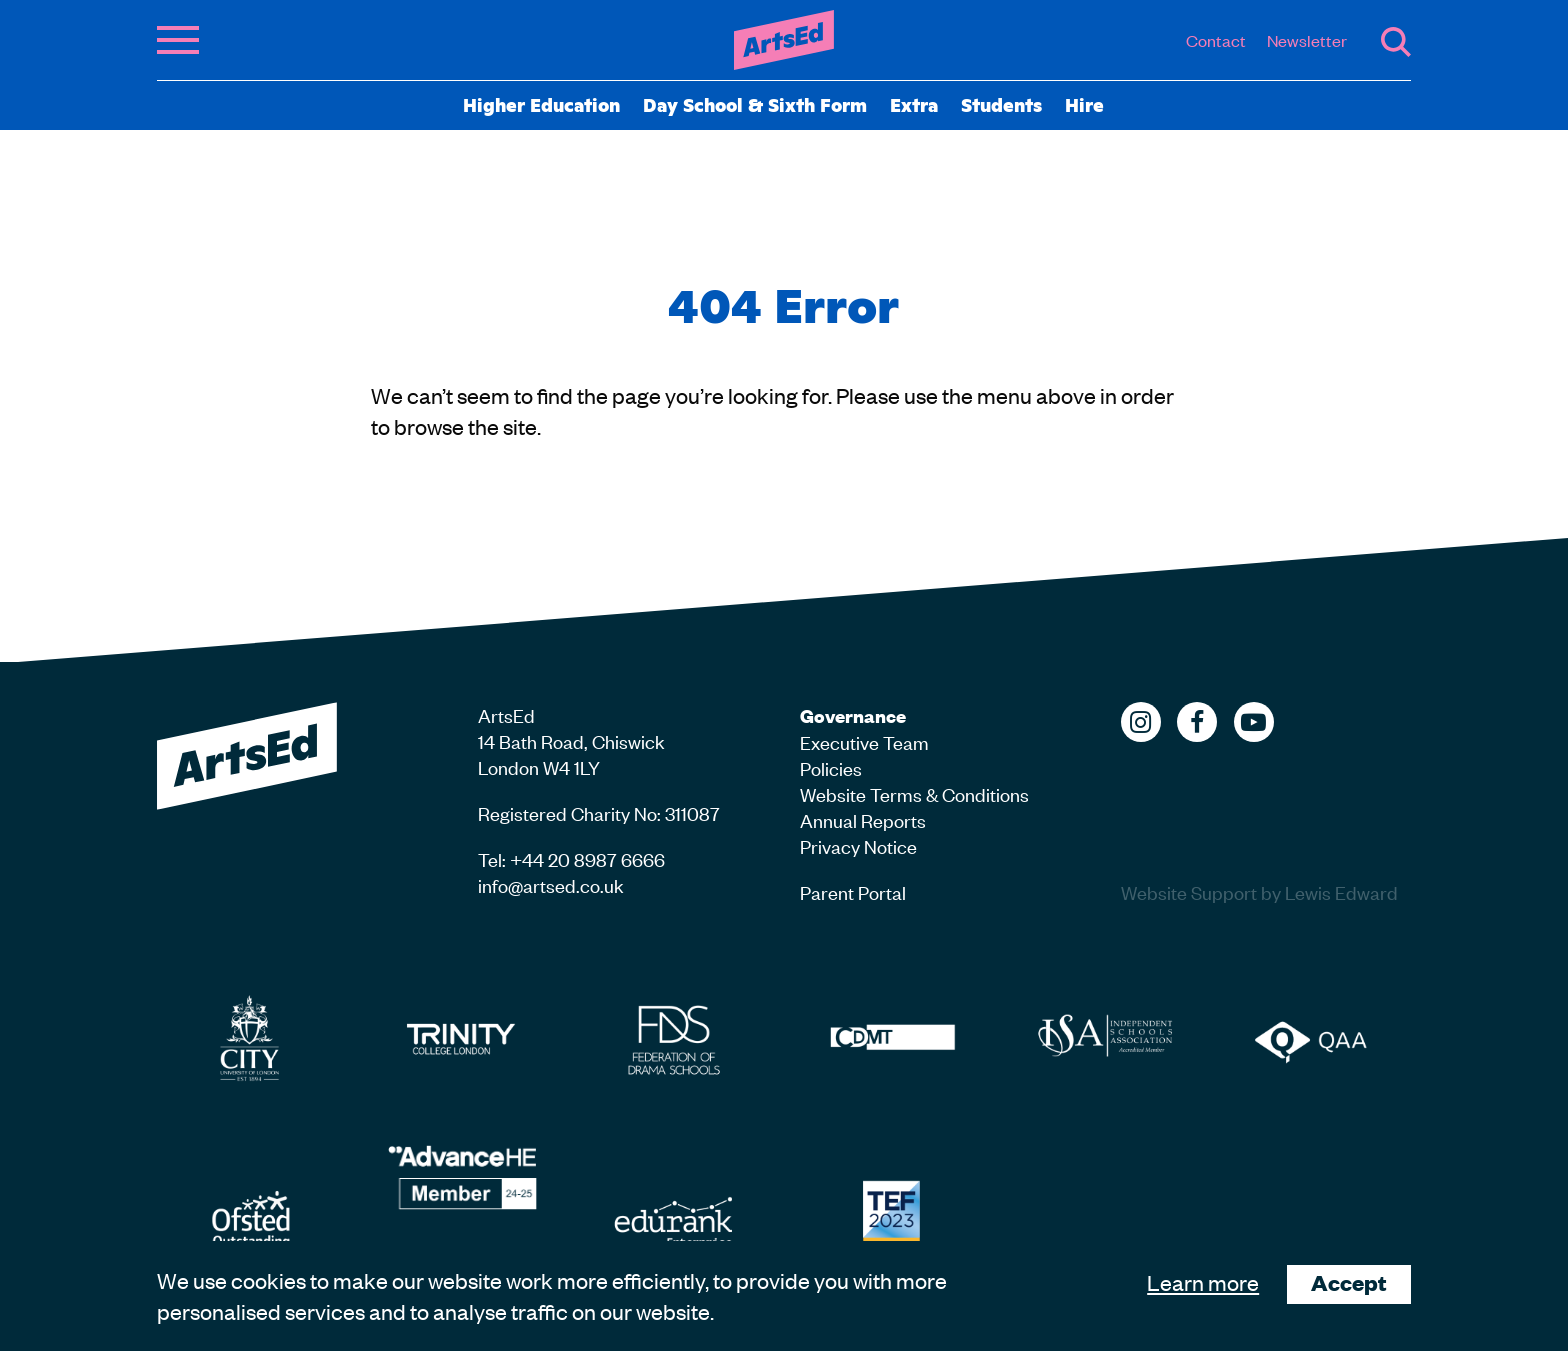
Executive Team (864, 741)
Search (1396, 42)
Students (1001, 104)
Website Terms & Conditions (914, 793)
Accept (1349, 1282)
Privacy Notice (858, 845)
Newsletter (1307, 40)
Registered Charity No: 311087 (599, 812)
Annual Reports (863, 819)
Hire (1084, 104)
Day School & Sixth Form (755, 104)
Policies (831, 767)
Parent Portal (853, 891)
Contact (1216, 40)
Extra (914, 104)
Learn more (1203, 1282)
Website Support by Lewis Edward (1259, 891)
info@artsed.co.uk (551, 884)
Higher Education (541, 104)
